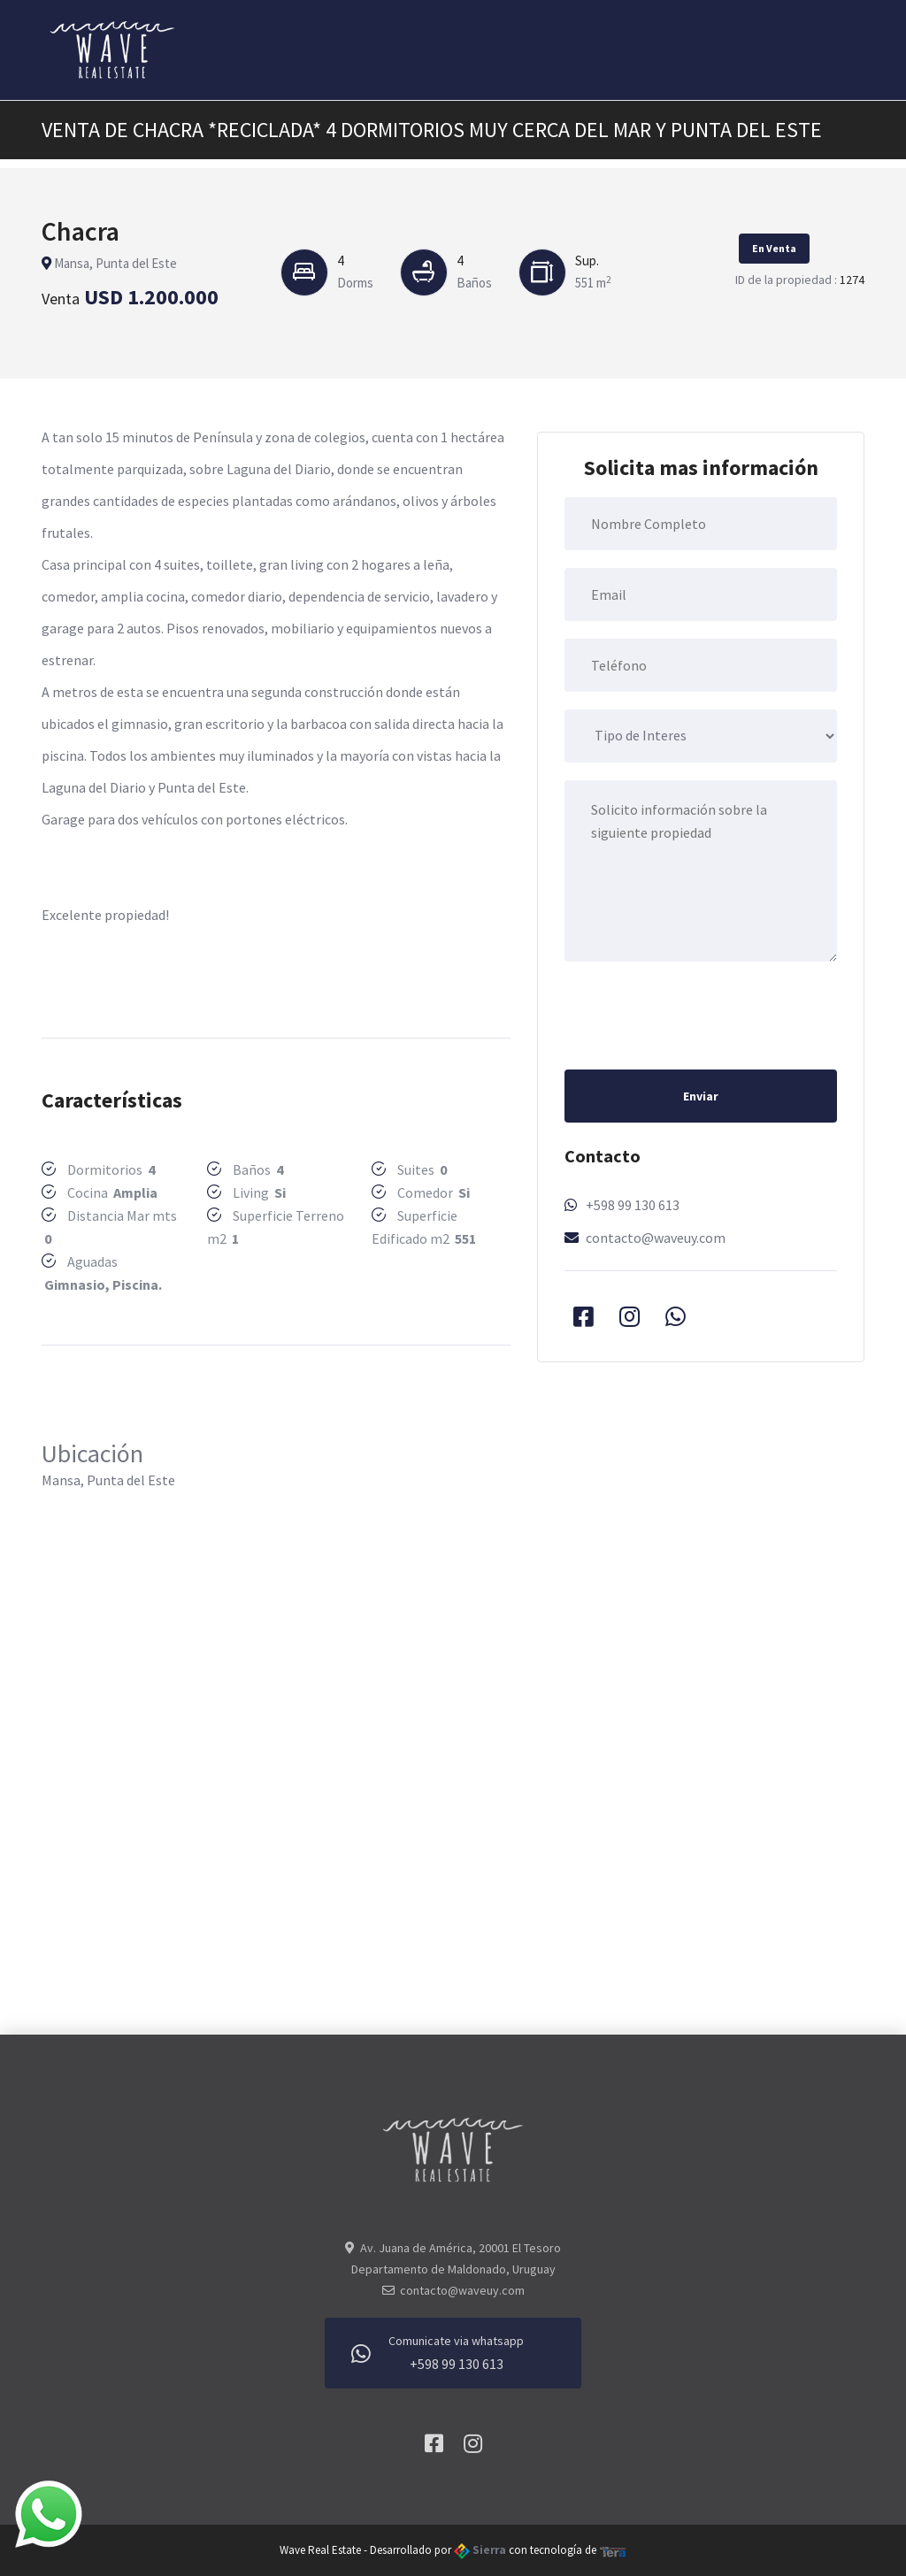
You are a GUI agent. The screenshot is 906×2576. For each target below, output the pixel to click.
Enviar (700, 1096)
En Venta (774, 248)
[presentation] (698, 1013)
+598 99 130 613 (633, 1205)
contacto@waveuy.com (656, 1237)
